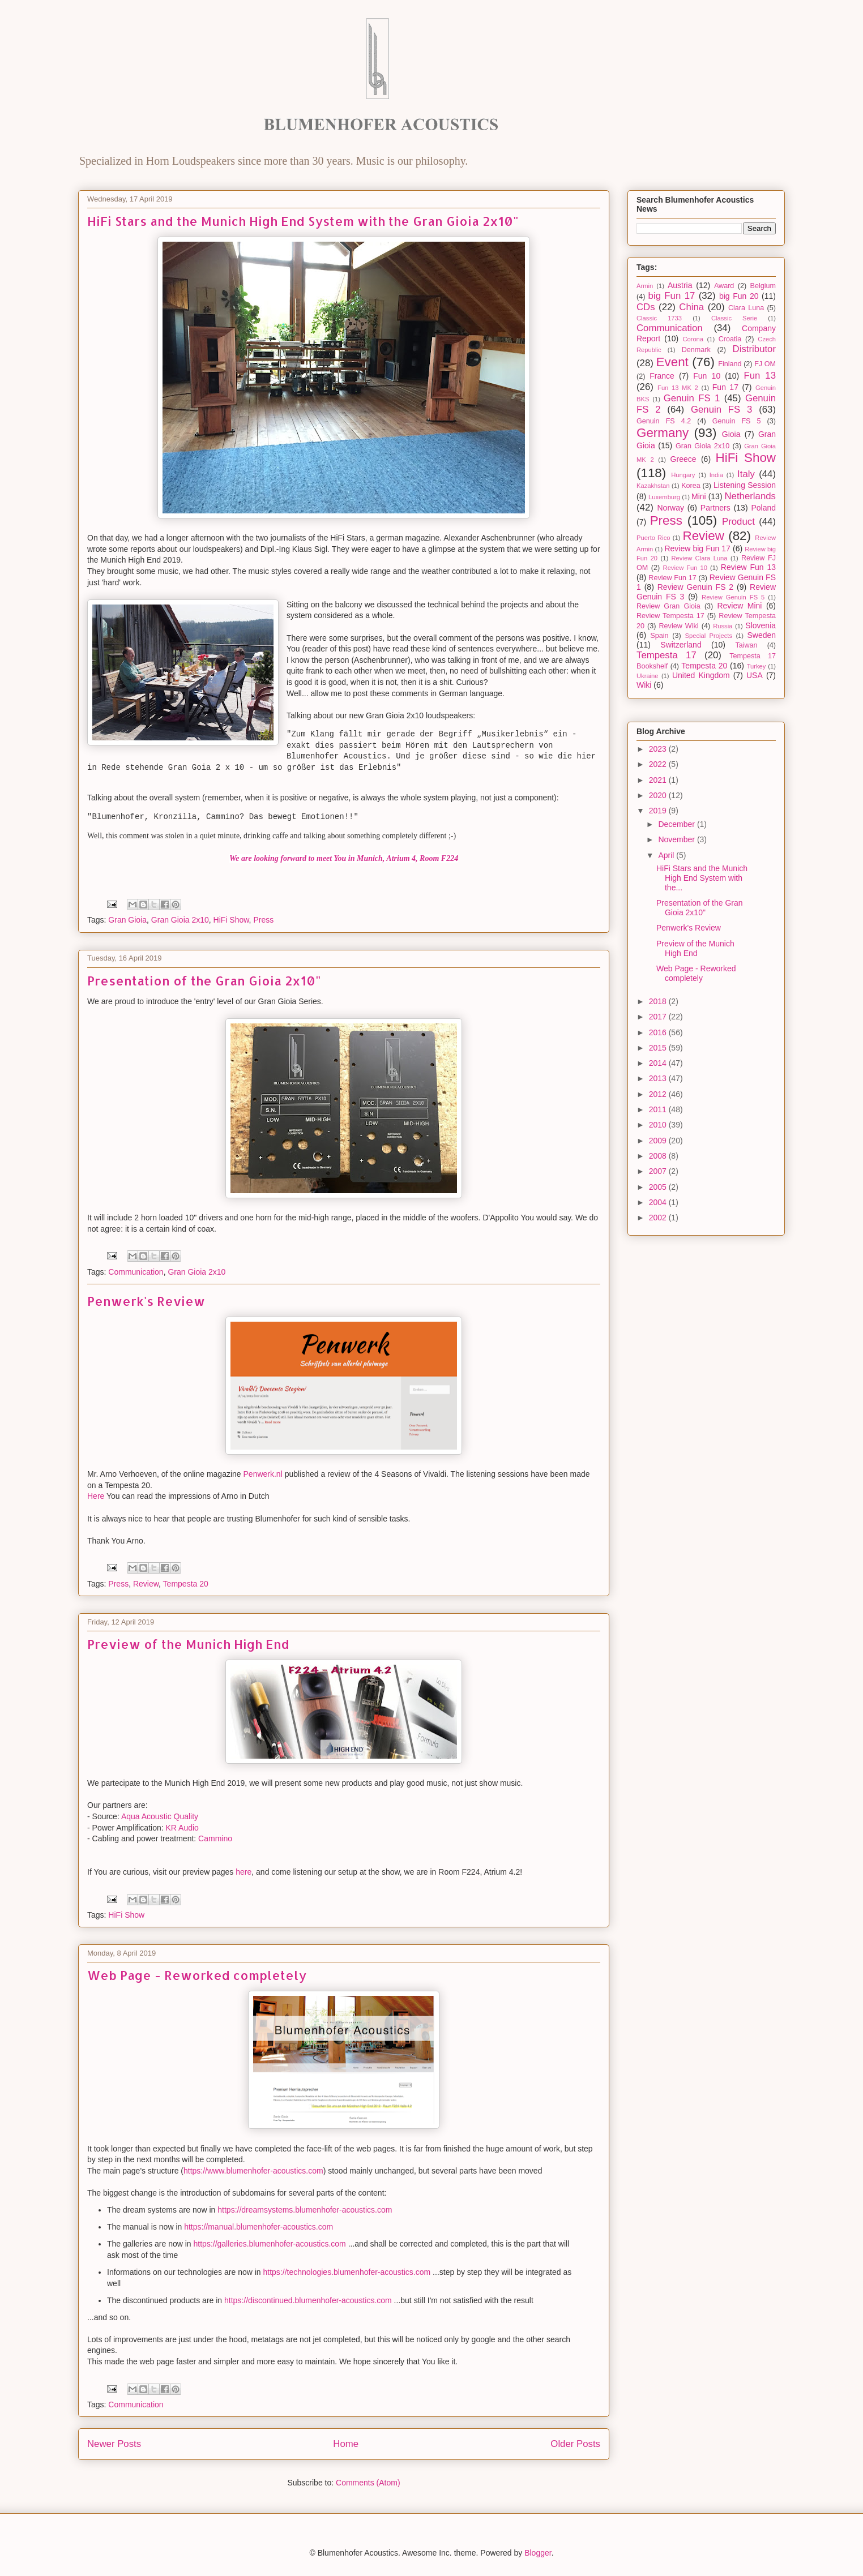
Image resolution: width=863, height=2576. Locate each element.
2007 (659, 1171)
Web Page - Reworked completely (196, 1975)
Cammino (215, 1838)
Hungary (683, 475)
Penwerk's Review (146, 1301)
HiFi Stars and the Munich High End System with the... (701, 878)
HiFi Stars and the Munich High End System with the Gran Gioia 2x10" (303, 221)
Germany (662, 433)
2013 (659, 1078)
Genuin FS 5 (736, 421)
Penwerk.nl (263, 1473)
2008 (659, 1155)
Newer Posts (114, 2443)
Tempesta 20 (185, 1583)
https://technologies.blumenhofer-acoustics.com (347, 2272)
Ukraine (647, 675)
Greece (683, 459)
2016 (659, 1032)
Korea (690, 486)
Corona (692, 339)
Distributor (754, 349)
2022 (659, 764)
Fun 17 (725, 387)
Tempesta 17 (666, 655)
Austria (680, 285)
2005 (659, 1186)
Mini (698, 496)
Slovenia (760, 625)
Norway (670, 507)
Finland (729, 364)
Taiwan (746, 645)
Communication (135, 1271)
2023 (659, 748)
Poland (763, 507)
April (667, 855)
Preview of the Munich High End (188, 1644)
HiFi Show (231, 919)
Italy (746, 474)
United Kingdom (701, 675)
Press (263, 919)
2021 (659, 780)
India (716, 475)
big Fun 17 (671, 295)
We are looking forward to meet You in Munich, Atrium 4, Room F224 (343, 858)
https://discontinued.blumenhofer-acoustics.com (308, 2300)
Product (738, 521)
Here (95, 1496)
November (677, 839)
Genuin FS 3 (721, 409)
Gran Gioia (127, 919)
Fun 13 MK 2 (677, 387)
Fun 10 (706, 375)
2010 (659, 1124)
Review (146, 1583)
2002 (659, 1217)
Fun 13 (760, 375)
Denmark (696, 350)
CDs (645, 307)
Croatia (730, 339)
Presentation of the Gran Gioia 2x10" (204, 980)
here (243, 1871)
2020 (659, 795)
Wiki (643, 684)
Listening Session (745, 485)
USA (754, 675)
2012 (659, 1094)
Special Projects (708, 635)
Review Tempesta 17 (670, 616)
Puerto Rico (653, 537)
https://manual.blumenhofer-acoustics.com (258, 2226)
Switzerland (680, 644)
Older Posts (575, 2443)
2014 (659, 1063)
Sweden (761, 635)
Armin (644, 285)
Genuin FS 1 (692, 398)
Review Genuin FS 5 (733, 597)
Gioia (731, 434)
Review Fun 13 (748, 567)
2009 (659, 1140)
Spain (659, 636)
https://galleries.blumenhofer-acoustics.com (270, 2243)
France (662, 375)
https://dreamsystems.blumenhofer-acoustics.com (304, 2209)
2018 (659, 1001)
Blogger (537, 2552)
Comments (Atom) (368, 2482)
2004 (659, 1202)
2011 (659, 1109)
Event (672, 362)
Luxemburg (664, 497)
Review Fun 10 (685, 567)
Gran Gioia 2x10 (180, 919)
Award (724, 286)
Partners (715, 507)
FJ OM (765, 364)
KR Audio (182, 1827)
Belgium (763, 286)
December (677, 824)
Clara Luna (746, 308)
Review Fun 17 (672, 578)
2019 (659, 810)
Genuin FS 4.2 (663, 421)
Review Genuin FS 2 (695, 587)
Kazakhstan (652, 485)
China (691, 307)
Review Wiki (679, 626)
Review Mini (739, 605)
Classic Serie (734, 318)
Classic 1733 (659, 318)
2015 (659, 1047)
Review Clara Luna (700, 558)
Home (345, 2443)
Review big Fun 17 (697, 548)
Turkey (756, 666)
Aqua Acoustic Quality (159, 1816)
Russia (722, 626)
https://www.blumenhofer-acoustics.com (253, 2170)
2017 (659, 1016)
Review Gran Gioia (668, 606)
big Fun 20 (739, 296)
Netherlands (750, 496)
